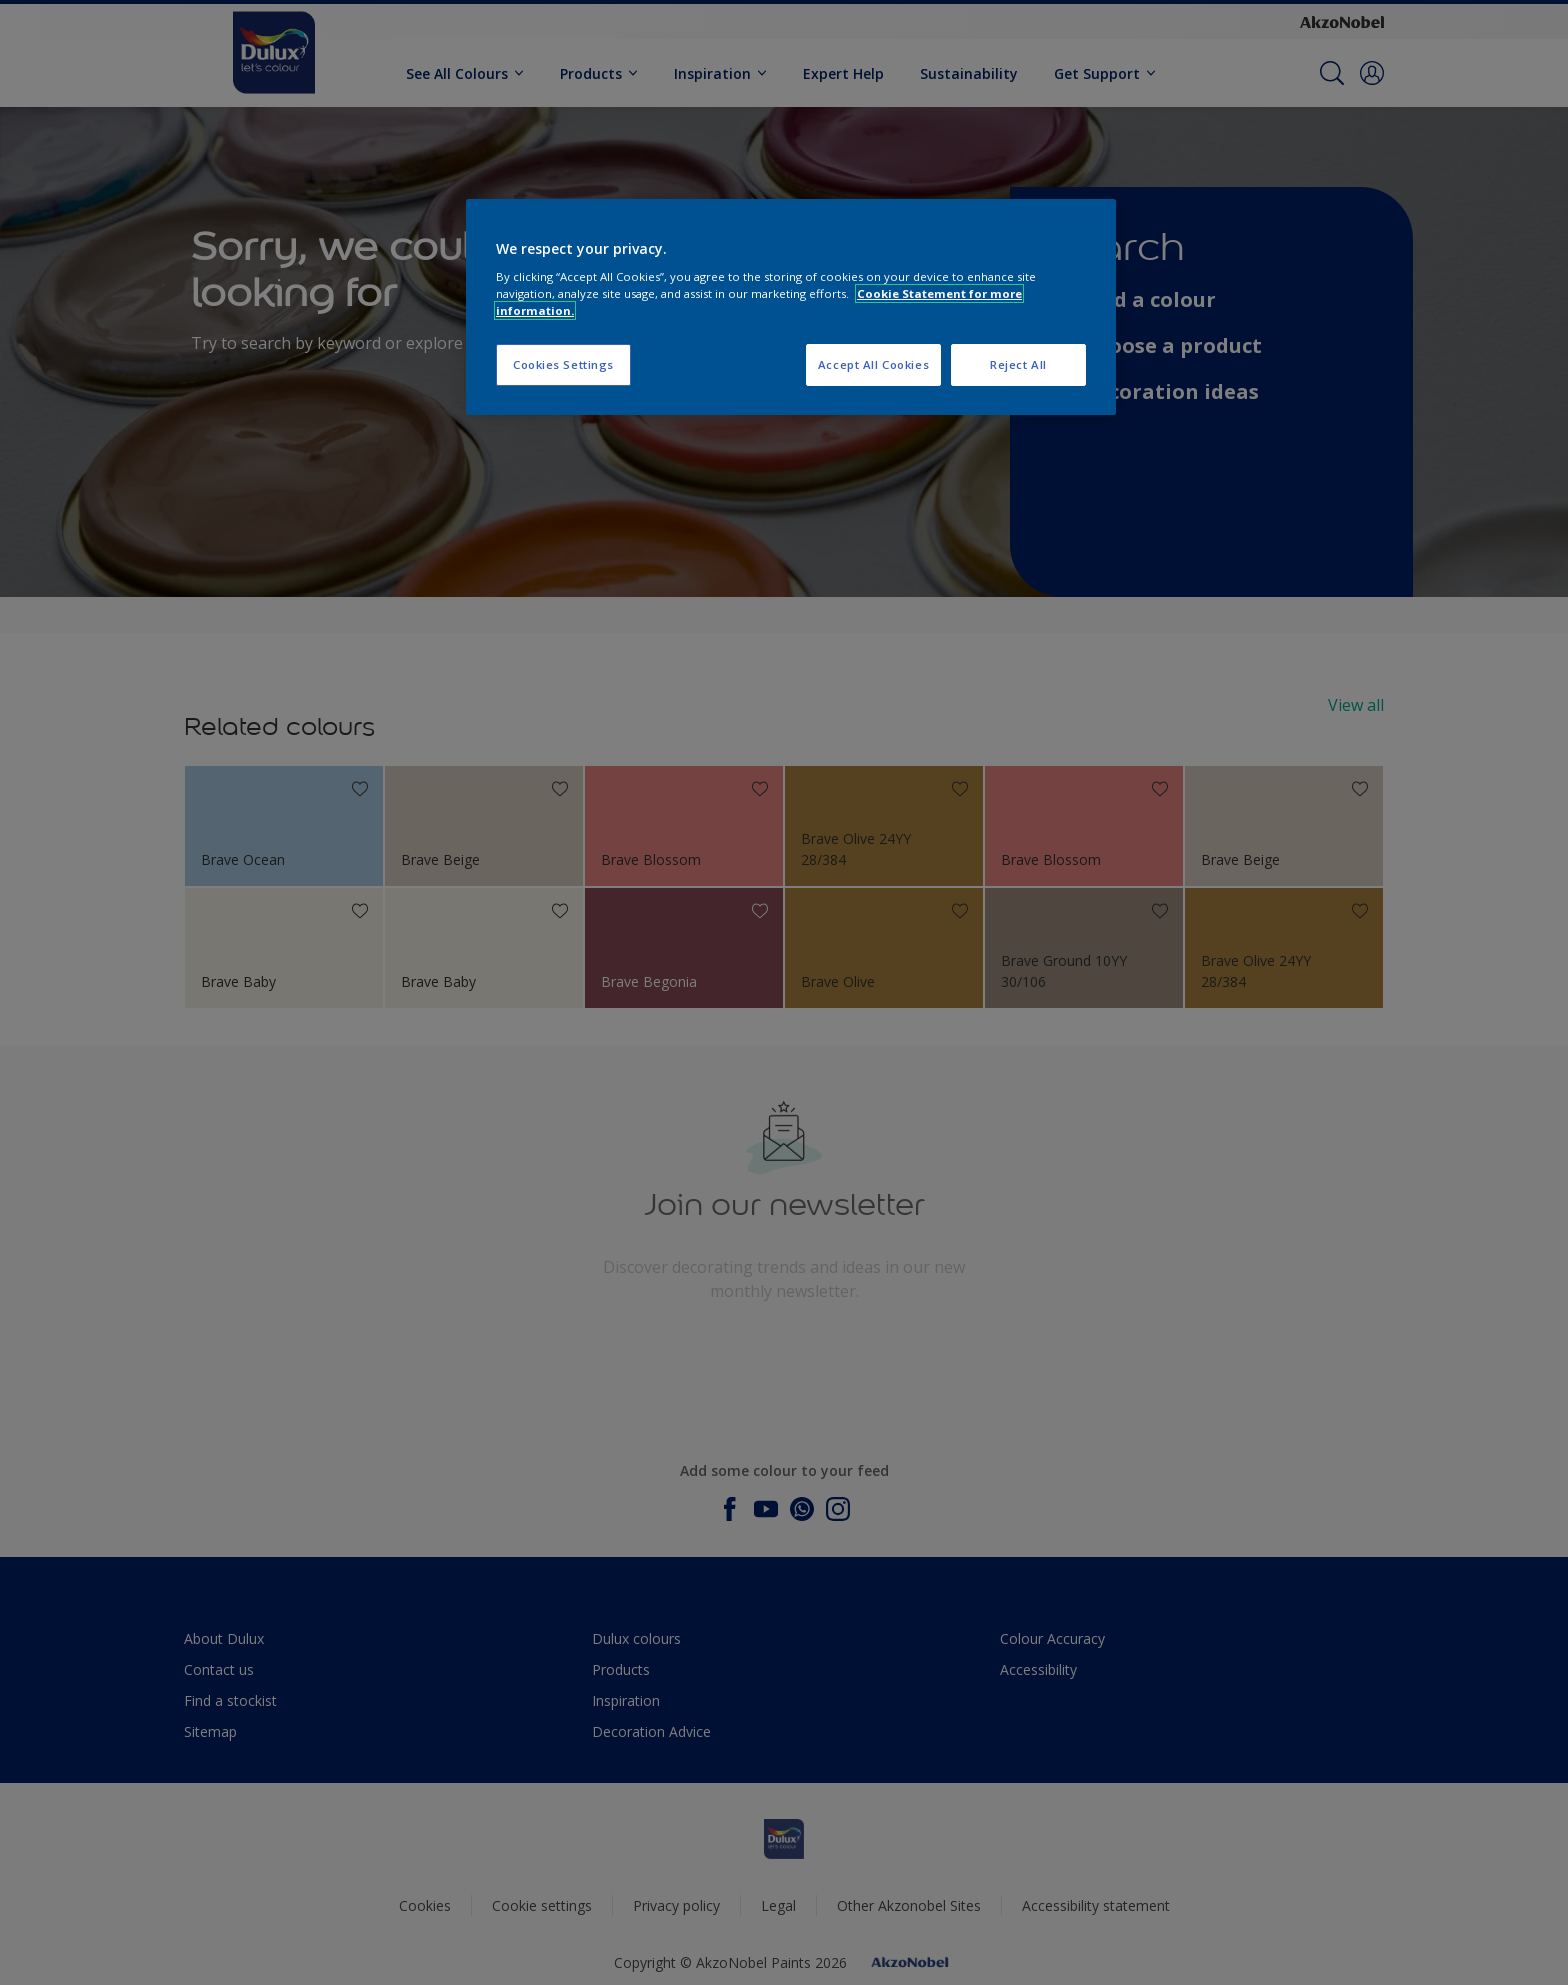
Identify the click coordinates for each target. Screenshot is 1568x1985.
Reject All (1018, 364)
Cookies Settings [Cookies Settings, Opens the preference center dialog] (563, 364)
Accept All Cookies (873, 364)
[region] (791, 307)
